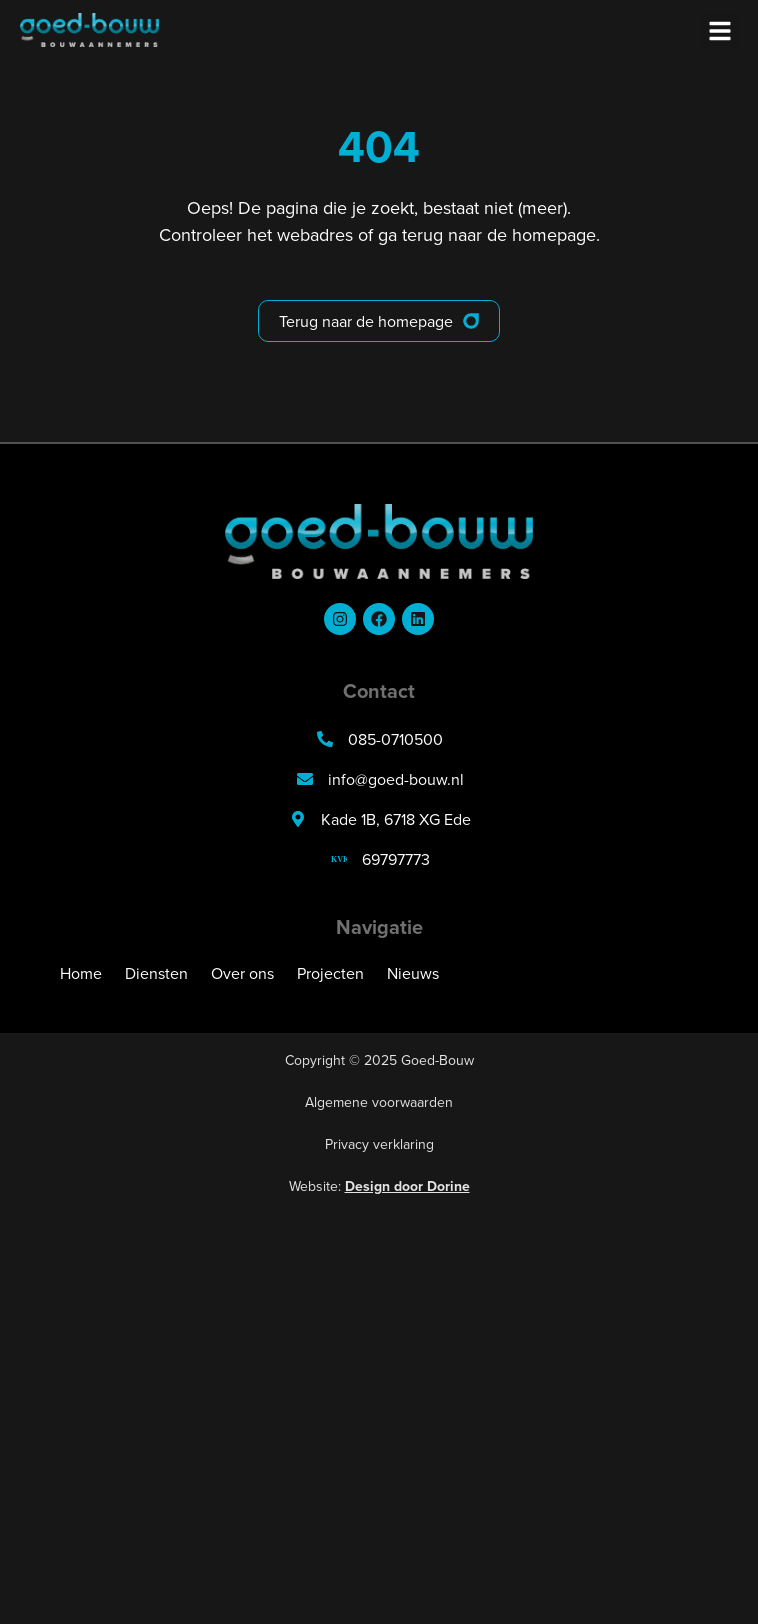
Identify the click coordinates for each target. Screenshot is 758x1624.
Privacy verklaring (379, 1144)
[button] (720, 31)
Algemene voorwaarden (379, 1102)
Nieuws (413, 973)
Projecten (330, 973)
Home (81, 973)
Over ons (242, 973)
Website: (379, 1186)
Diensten (156, 973)
